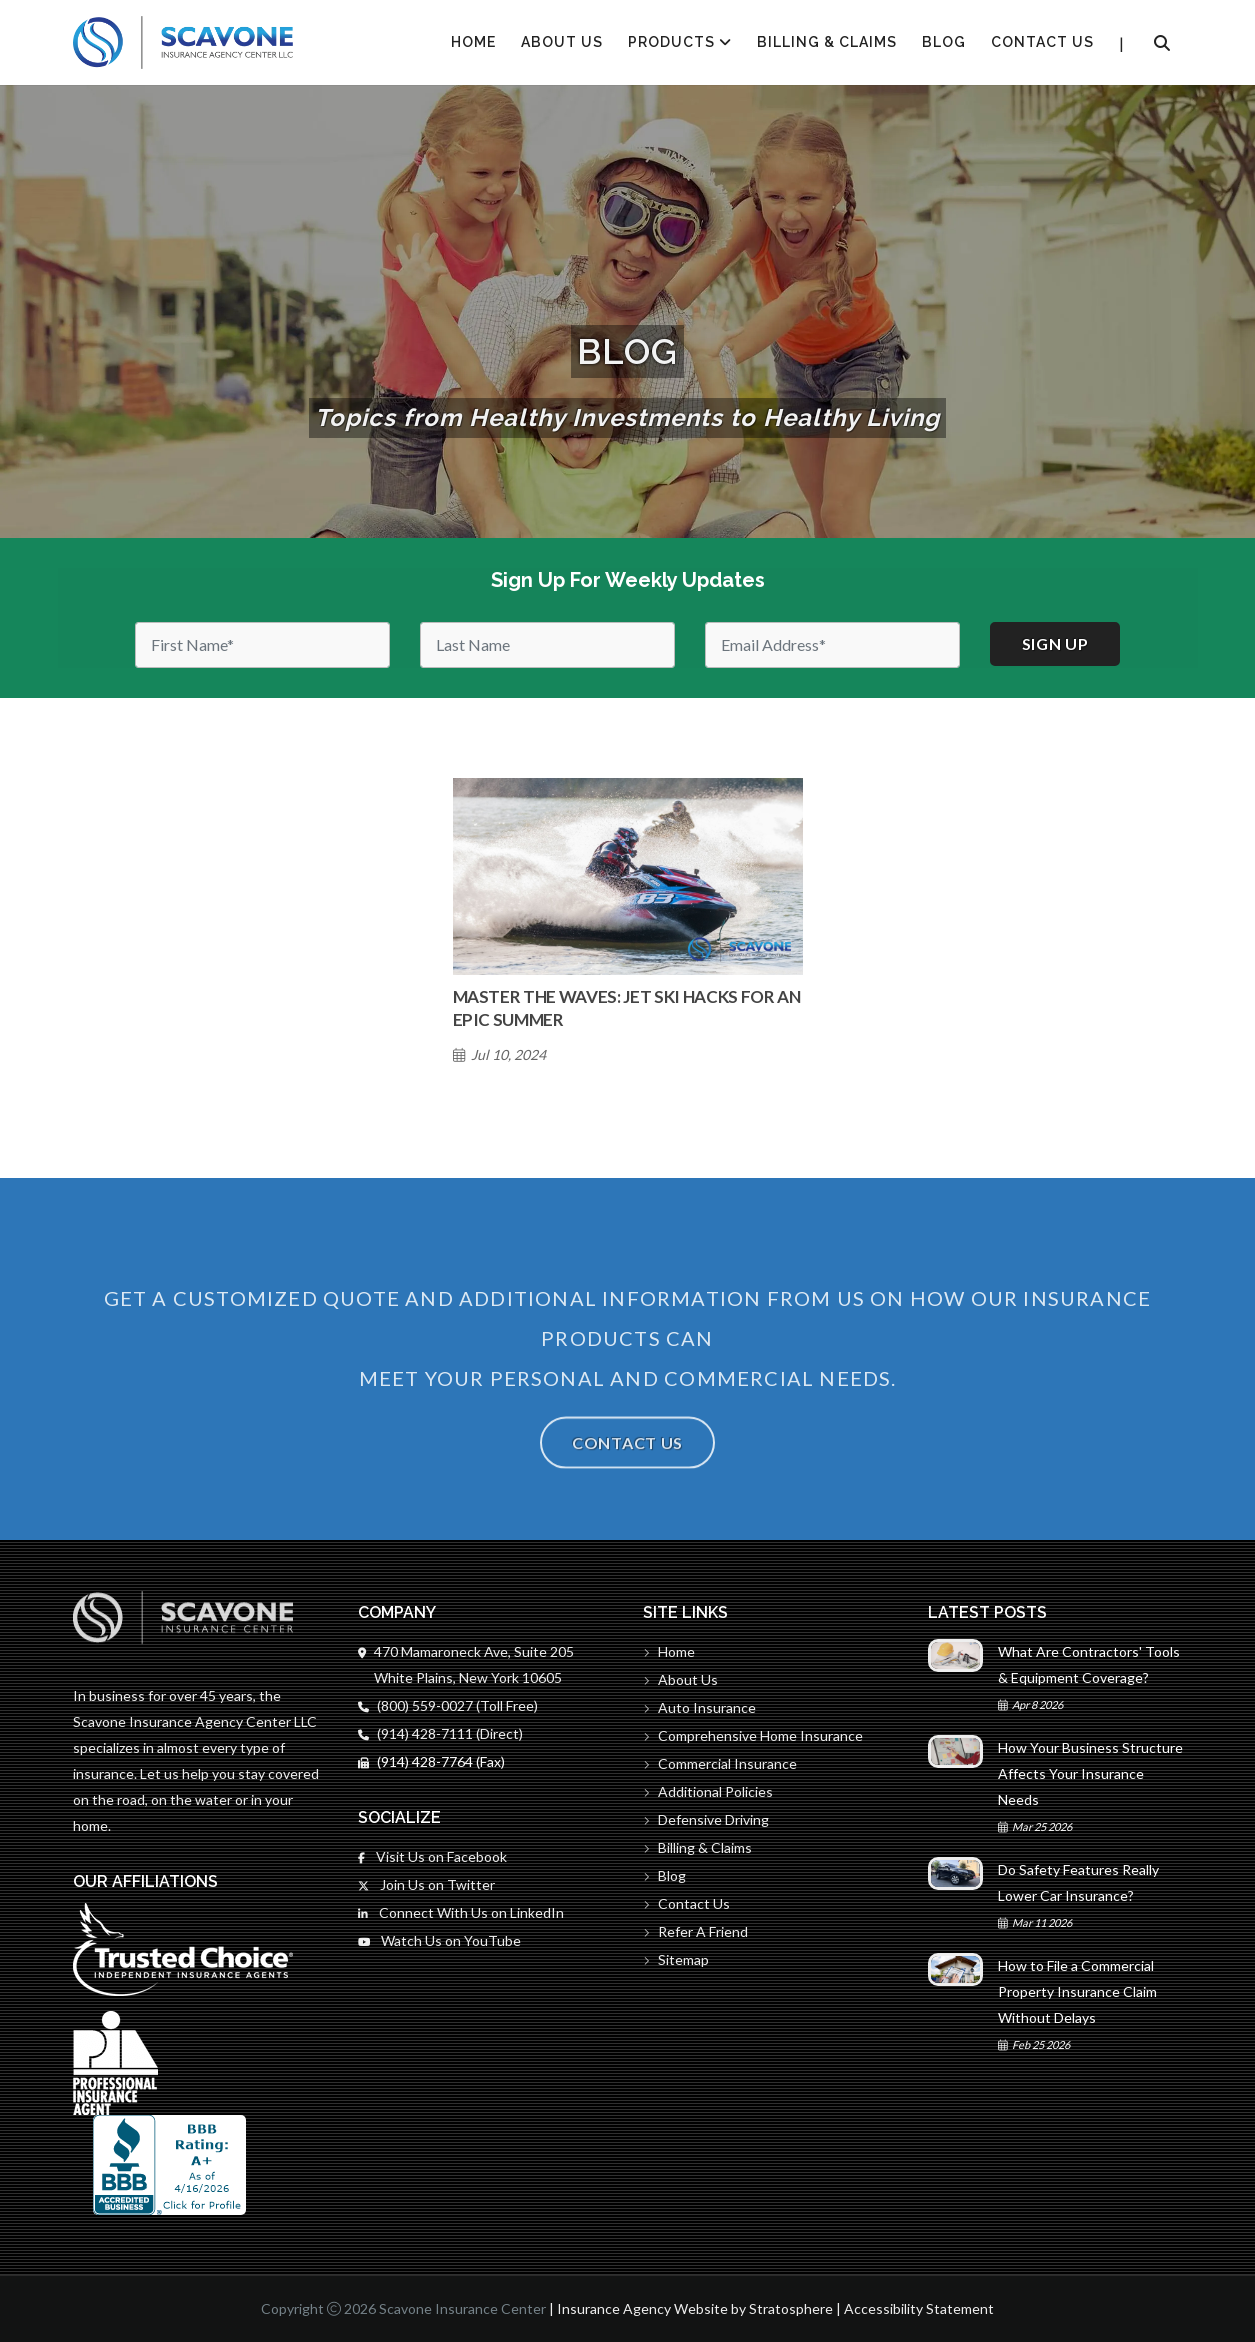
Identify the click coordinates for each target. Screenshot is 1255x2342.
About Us (562, 42)
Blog (944, 42)
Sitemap (676, 1959)
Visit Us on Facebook (432, 1856)
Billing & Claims (827, 42)
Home (669, 1651)
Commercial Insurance (720, 1763)
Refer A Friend (695, 1931)
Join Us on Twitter (426, 1884)
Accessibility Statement (919, 2308)
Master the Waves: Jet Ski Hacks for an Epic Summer (627, 1008)
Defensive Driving (706, 1819)
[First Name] (262, 645)
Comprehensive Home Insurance (753, 1735)
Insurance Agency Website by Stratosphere (695, 2308)
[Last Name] (547, 645)
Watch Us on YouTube (439, 1940)
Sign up (1055, 643)
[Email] (832, 645)
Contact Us (1042, 42)
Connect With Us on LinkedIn (461, 1912)
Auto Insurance (699, 1707)
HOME (473, 42)
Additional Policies (708, 1791)
